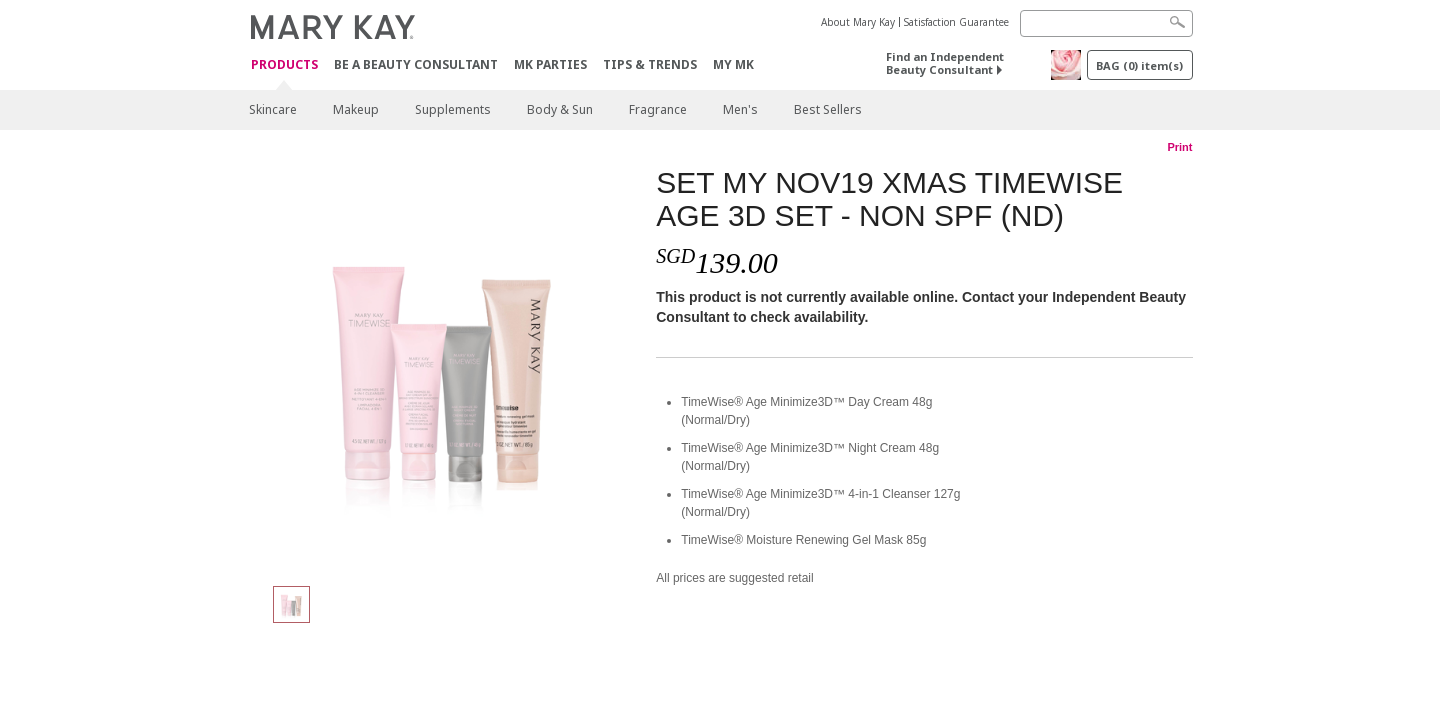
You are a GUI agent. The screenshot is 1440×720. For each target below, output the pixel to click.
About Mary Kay (858, 22)
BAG (1139, 65)
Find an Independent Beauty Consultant (945, 63)
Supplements (453, 109)
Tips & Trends (650, 64)
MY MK (733, 64)
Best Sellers (828, 109)
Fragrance (658, 109)
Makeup (356, 109)
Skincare (273, 109)
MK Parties (550, 64)
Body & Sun (560, 109)
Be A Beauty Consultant (416, 64)
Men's (740, 109)
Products (284, 65)
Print (1179, 147)
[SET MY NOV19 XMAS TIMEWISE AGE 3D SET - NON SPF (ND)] (445, 366)
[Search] (1106, 23)
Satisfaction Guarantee (956, 22)
